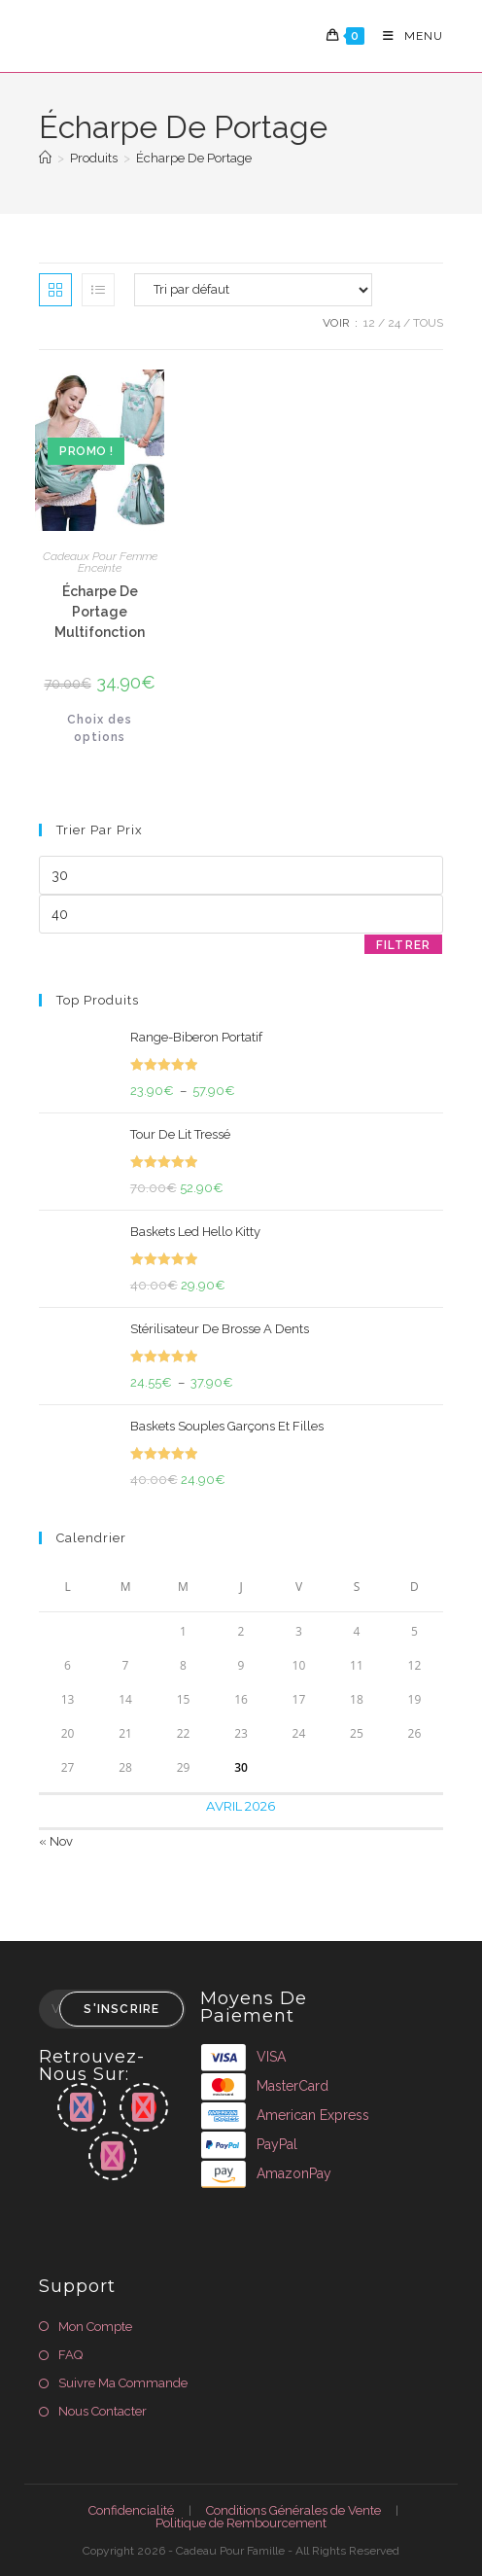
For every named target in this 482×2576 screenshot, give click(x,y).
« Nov (56, 1841)
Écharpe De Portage (194, 158)
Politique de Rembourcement (241, 2523)
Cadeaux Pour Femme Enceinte (100, 562)
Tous (428, 323)
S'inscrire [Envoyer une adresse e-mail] (121, 2009)
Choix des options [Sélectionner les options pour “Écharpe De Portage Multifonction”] (99, 728)
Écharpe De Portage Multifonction (99, 611)
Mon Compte (95, 2326)
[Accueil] (45, 158)
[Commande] (253, 289)
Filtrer (403, 945)
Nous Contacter (102, 2411)
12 (369, 323)
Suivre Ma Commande (123, 2383)
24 (394, 323)
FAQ (70, 2354)
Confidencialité (131, 2510)
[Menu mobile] (405, 36)
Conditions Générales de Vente (293, 2510)
